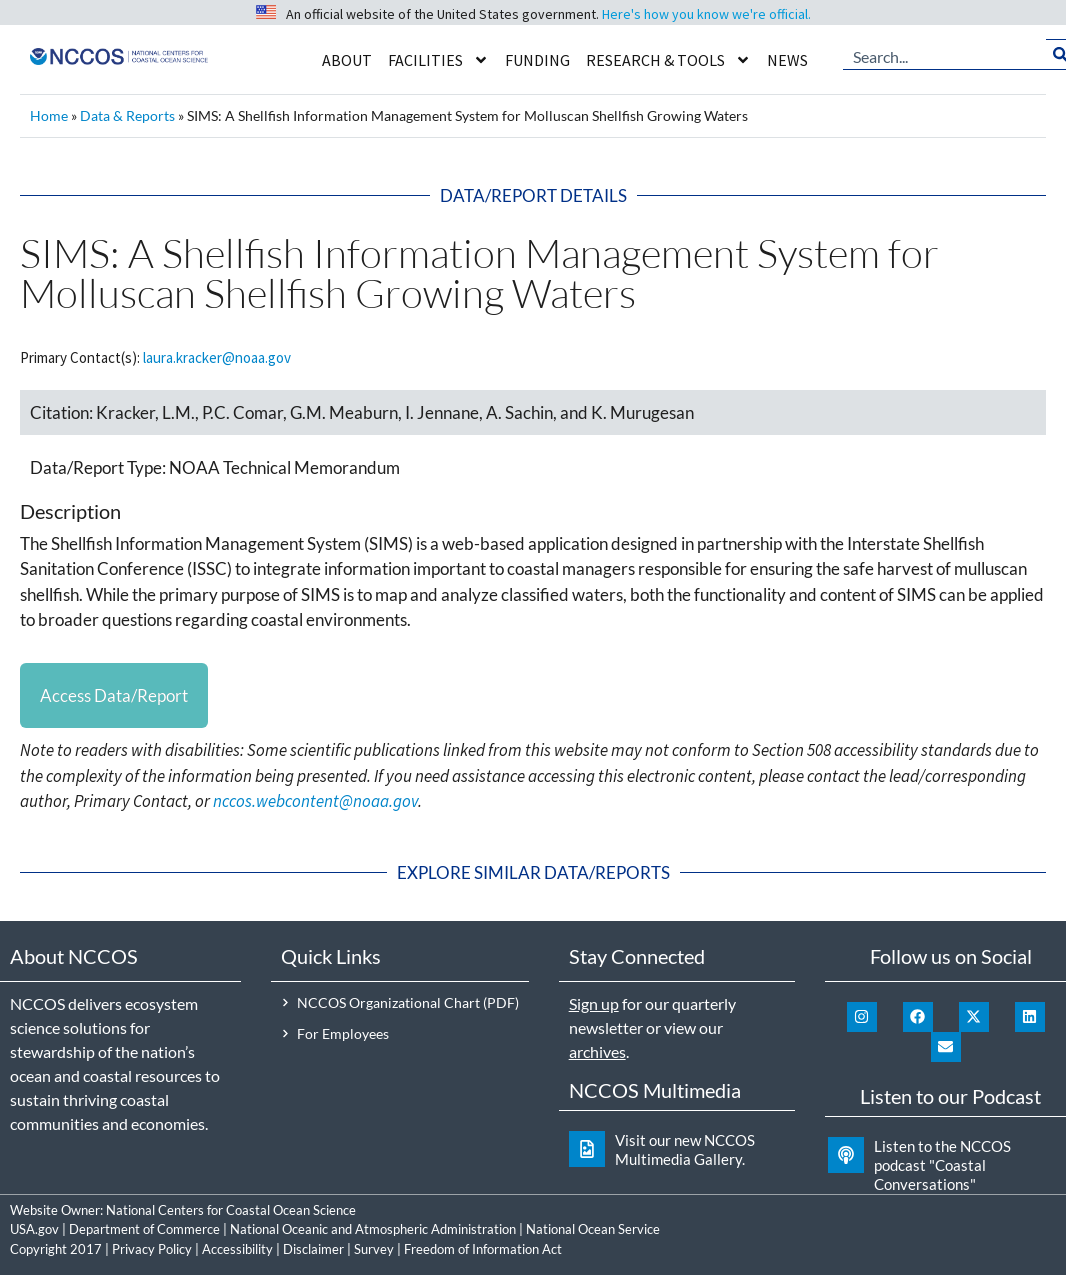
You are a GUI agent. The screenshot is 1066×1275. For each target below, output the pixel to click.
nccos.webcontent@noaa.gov (315, 802)
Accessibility (237, 1249)
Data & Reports (127, 115)
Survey (374, 1249)
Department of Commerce (144, 1229)
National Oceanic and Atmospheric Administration (373, 1229)
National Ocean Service (593, 1229)
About (347, 60)
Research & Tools (668, 60)
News (787, 60)
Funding (537, 60)
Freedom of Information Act (483, 1249)
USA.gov (34, 1229)
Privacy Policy (152, 1249)
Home (49, 115)
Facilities (438, 60)
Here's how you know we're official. (706, 14)
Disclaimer (313, 1249)
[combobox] (945, 55)
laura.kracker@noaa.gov (217, 357)
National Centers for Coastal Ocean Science (231, 1210)
